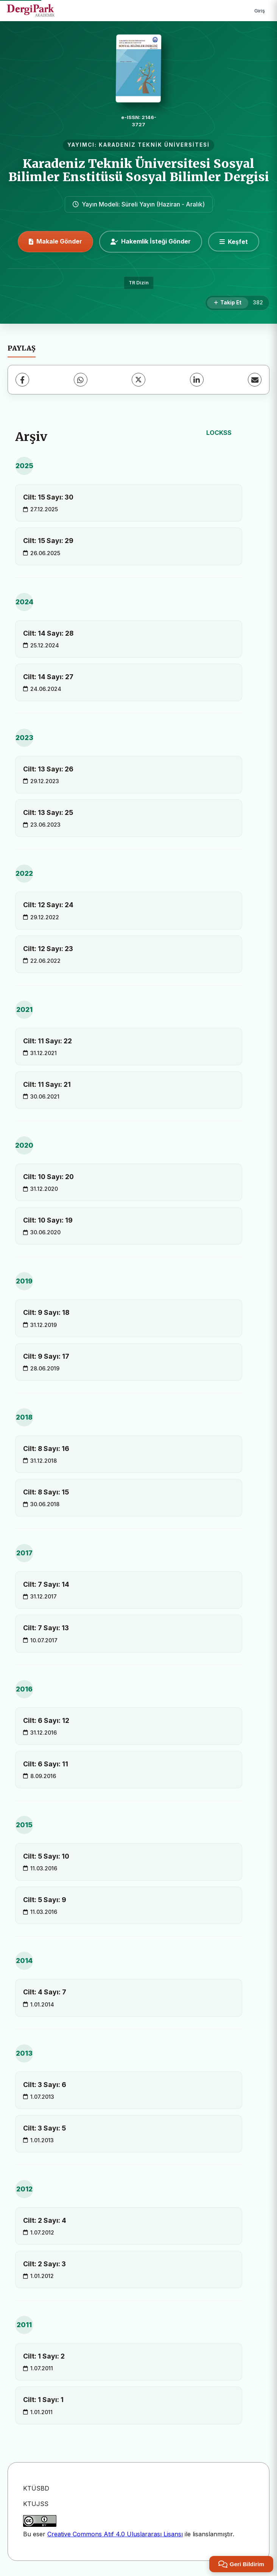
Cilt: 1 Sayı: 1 (43, 2400)
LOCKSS (219, 432)
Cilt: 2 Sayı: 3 (44, 2264)
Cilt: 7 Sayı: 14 (46, 1584)
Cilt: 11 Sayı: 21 (47, 1084)
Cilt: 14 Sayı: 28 (48, 633)
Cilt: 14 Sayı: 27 (48, 677)
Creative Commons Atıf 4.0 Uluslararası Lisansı (115, 2534)
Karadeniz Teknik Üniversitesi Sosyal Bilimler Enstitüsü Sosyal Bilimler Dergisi (138, 170)
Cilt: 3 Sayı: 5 (44, 2128)
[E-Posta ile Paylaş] (254, 379)
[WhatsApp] (80, 379)
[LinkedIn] (197, 379)
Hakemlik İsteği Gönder (150, 241)
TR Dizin (139, 283)
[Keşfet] (233, 241)
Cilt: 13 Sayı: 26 (48, 769)
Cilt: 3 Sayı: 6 (44, 2085)
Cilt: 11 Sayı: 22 (47, 1041)
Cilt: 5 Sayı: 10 (46, 1856)
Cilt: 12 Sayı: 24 (48, 905)
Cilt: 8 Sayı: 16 (46, 1448)
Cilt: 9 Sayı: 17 (46, 1356)
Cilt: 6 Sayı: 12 (46, 1720)
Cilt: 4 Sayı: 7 (44, 1992)
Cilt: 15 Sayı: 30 (48, 497)
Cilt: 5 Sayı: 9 (44, 1900)
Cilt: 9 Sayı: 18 (46, 1312)
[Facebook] (22, 379)
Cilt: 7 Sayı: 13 (46, 1628)
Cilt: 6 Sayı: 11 (45, 1764)
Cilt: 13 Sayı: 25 (48, 812)
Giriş (259, 11)
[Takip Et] (227, 303)
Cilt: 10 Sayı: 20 (48, 1177)
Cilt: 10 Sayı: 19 (48, 1220)
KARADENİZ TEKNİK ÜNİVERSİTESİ (154, 145)
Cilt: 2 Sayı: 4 (44, 2220)
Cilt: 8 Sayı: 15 (46, 1492)
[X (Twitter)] (138, 379)
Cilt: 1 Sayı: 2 (44, 2356)
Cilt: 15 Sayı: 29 (48, 541)
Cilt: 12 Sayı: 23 (48, 949)
